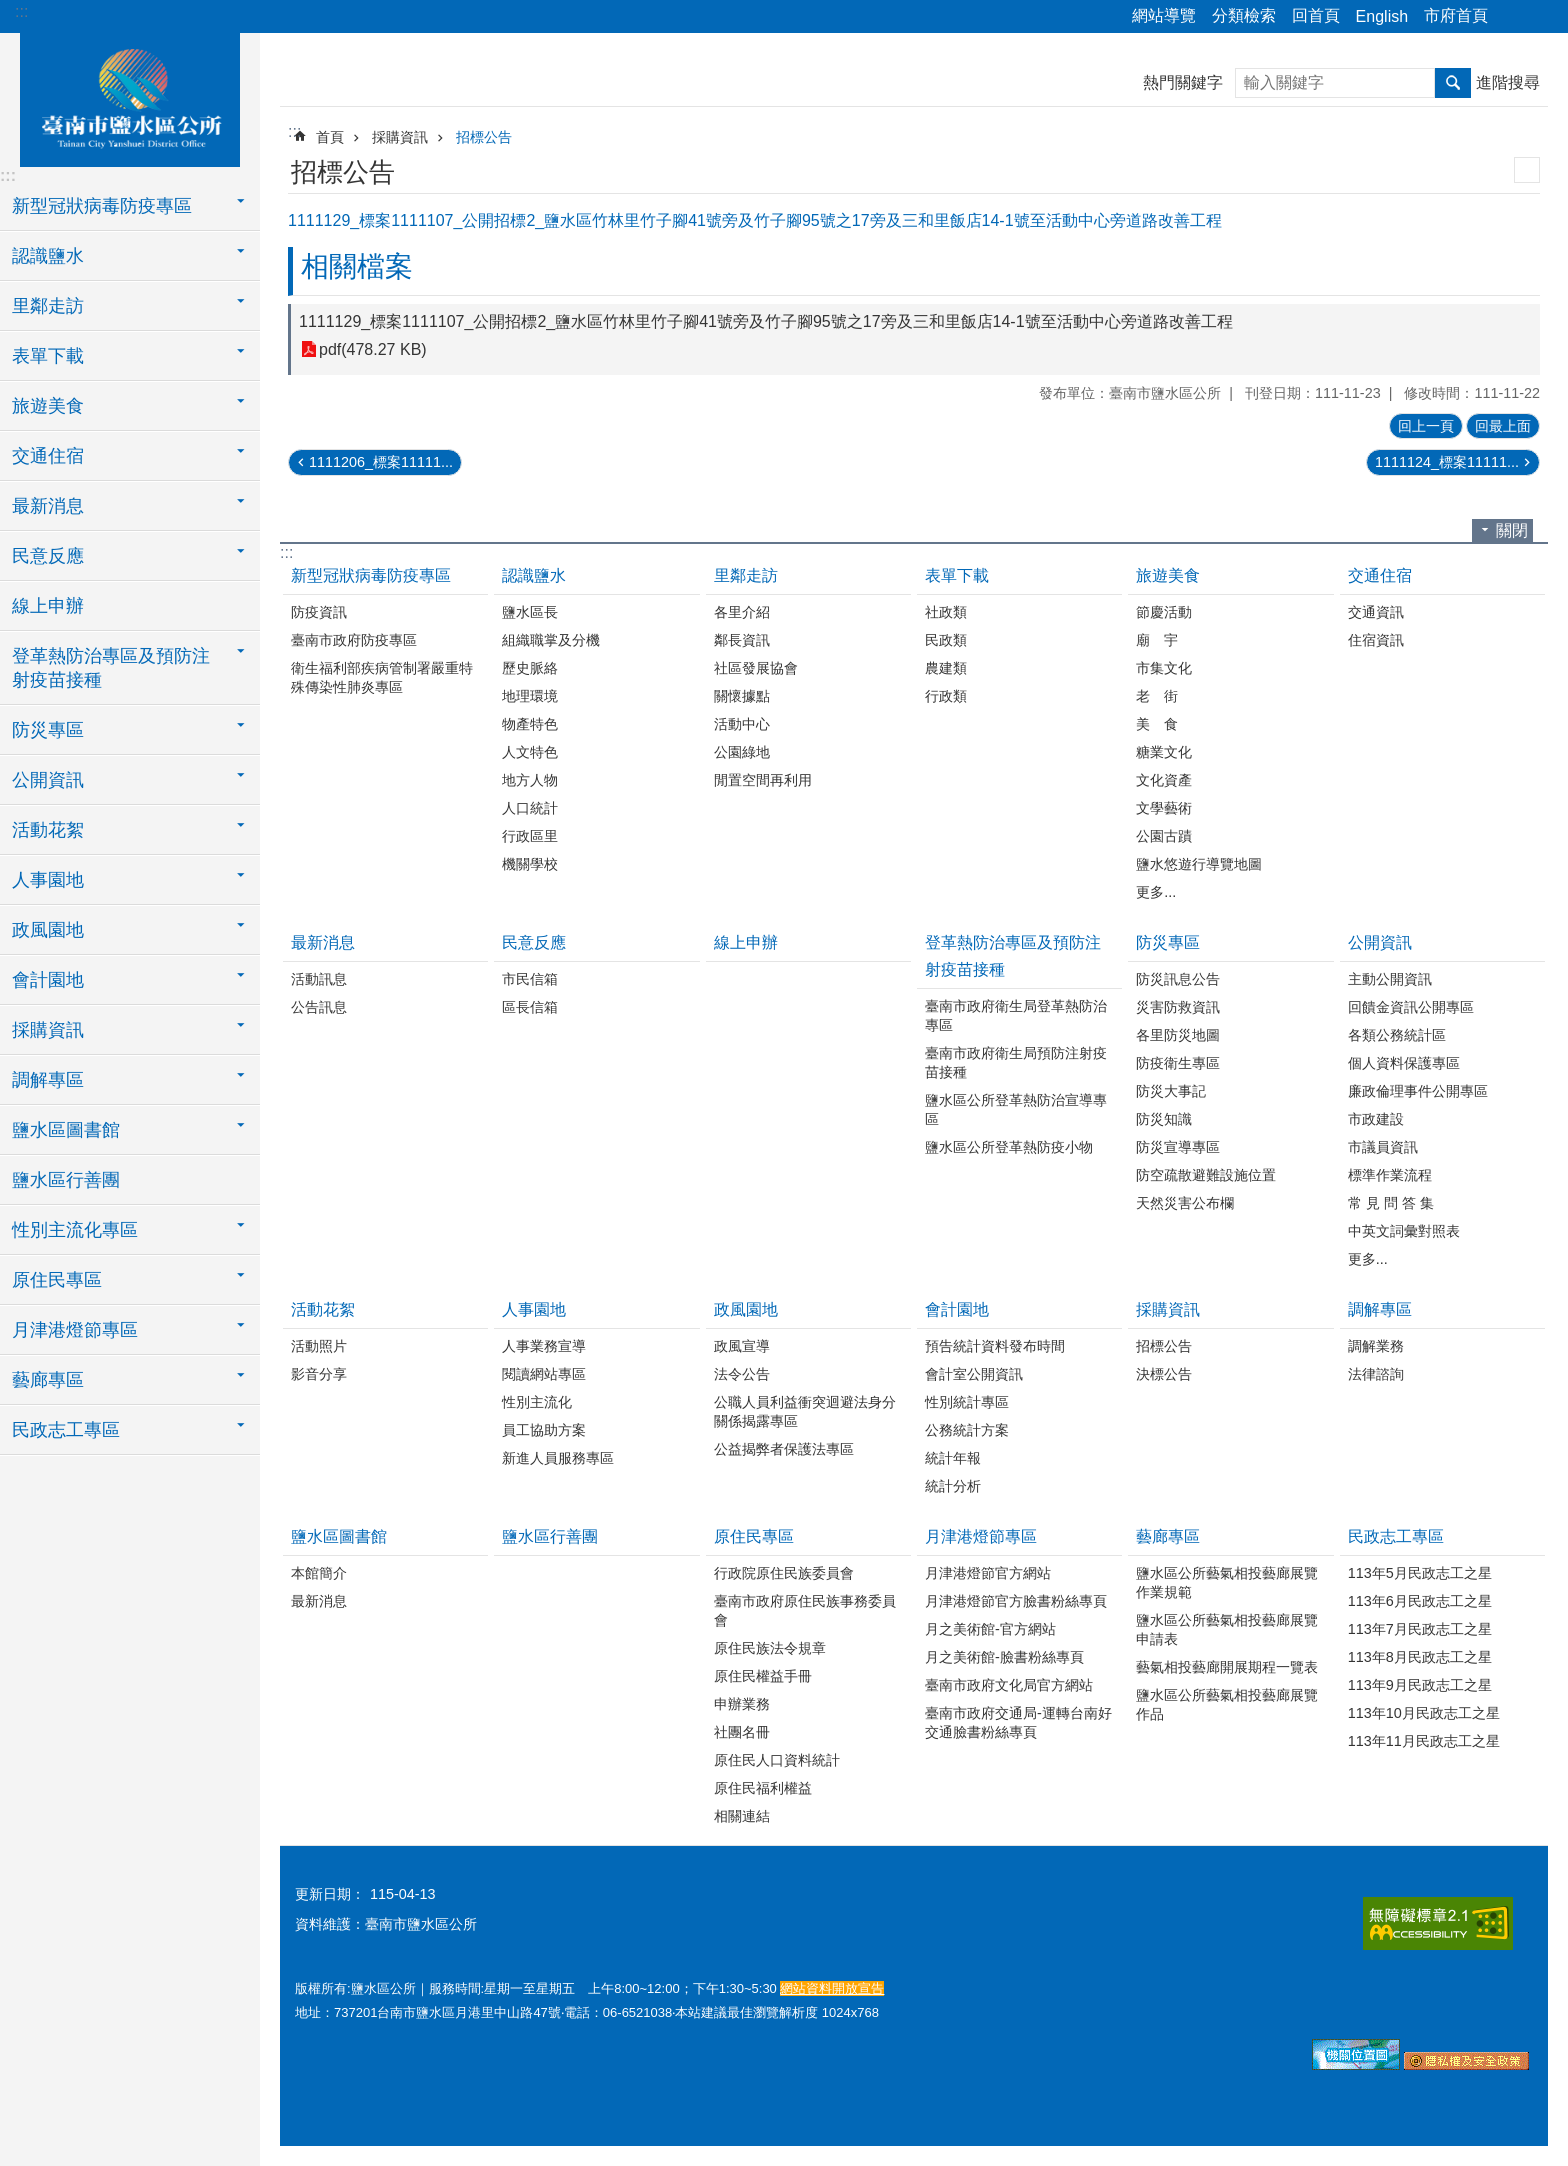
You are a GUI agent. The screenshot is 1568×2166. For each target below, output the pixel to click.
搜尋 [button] (1453, 83)
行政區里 (530, 836)
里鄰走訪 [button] (48, 306)
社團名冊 (742, 1732)
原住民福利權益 (763, 1788)
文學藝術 (1164, 808)
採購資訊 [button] (48, 1030)
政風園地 (746, 1309)
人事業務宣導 (544, 1346)
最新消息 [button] (48, 506)
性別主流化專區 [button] (75, 1230)
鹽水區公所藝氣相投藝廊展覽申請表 (1227, 1629)
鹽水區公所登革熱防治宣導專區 (1016, 1109)
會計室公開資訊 (974, 1374)
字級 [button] (1541, 17)
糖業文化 (1164, 752)
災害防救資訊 (1178, 1007)
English (1382, 16)
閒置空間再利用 (763, 780)
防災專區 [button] (48, 730)
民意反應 (534, 942)
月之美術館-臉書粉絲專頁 (1004, 1657)
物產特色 (530, 724)
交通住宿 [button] (48, 456)
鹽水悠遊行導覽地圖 (1199, 864)
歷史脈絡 (530, 668)
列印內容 (1527, 170)
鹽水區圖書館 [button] (66, 1130)
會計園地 (957, 1309)
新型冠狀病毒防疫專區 (371, 575)
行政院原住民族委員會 (784, 1573)
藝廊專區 (1168, 1536)
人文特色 (530, 752)
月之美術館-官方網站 (990, 1629)
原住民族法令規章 (770, 1648)
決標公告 (1164, 1374)
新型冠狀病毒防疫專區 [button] (102, 206)
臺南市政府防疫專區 (354, 640)
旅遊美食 (1168, 575)
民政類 (946, 640)
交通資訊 (1376, 612)
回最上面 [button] (1503, 426)
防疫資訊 (319, 612)
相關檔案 (357, 266)
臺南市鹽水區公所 (130, 97)
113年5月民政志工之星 (1420, 1573)
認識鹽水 (534, 575)
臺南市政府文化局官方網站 (1009, 1685)
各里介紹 (742, 612)
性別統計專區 (967, 1402)
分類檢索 (1244, 15)
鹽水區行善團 (66, 1180)
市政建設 (1376, 1119)
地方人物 (530, 780)
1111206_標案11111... (381, 462)
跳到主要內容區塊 (10, 10)
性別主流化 (537, 1402)
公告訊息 (319, 1007)
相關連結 (742, 1816)
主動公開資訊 (1390, 979)
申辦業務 (742, 1704)
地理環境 (530, 696)
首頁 (330, 137)
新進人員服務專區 (558, 1458)
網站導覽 (1164, 15)
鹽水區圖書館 (339, 1536)
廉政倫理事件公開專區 (1418, 1091)
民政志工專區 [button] (66, 1430)
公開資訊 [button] (48, 780)
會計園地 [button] (48, 980)
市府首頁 (1456, 15)
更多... (1156, 892)
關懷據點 (742, 696)
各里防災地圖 (1178, 1035)
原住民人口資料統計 (777, 1760)
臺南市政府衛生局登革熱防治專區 (1016, 1015)
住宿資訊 (1376, 640)
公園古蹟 (1164, 836)
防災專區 (1168, 942)
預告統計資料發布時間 (995, 1346)
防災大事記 (1171, 1091)
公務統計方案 (967, 1430)
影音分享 (319, 1374)
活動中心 (742, 724)
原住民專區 (754, 1536)
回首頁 (1316, 15)
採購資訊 (400, 137)
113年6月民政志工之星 (1420, 1601)
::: (21, 11)
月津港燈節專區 (981, 1536)
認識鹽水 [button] (48, 256)
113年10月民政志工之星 (1424, 1713)
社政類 (946, 612)
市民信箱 (530, 979)
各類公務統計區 (1397, 1035)
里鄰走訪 (746, 575)
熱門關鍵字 (1183, 82)
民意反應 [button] (48, 556)
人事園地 (534, 1309)
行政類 (946, 696)
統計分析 (953, 1486)
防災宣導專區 (1178, 1147)
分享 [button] (1513, 17)
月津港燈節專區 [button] (75, 1330)
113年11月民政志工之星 (1424, 1741)
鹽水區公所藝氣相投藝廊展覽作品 (1227, 1704)
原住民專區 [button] (57, 1280)
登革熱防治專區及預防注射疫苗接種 (1013, 956)
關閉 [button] (1512, 530)
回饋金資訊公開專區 (1411, 1007)
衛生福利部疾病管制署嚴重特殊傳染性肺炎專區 (382, 677)
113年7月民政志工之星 (1420, 1629)
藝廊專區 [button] (48, 1380)
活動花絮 (323, 1309)
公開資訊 (1380, 942)
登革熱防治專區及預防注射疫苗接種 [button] (111, 668)
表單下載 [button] (48, 356)
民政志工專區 (1396, 1536)
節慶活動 (1164, 612)
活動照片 (319, 1346)
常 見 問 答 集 (1391, 1203)
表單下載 (957, 575)
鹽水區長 (530, 612)
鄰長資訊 (742, 640)
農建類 (946, 668)
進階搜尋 (1508, 82)
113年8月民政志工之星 (1420, 1657)
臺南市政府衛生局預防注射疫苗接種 (1016, 1062)
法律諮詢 (1376, 1374)
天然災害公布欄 (1185, 1203)
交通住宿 (1380, 575)
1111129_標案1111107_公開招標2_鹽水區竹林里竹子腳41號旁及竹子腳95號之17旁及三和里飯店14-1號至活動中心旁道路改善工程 (766, 321)
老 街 (1157, 696)
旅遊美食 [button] (48, 406)
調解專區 (1380, 1309)
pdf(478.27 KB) (373, 349)
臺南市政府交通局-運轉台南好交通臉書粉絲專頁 (1018, 1722)
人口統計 (530, 808)
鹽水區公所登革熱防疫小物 (1009, 1147)
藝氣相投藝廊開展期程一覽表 (1227, 1667)
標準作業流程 (1390, 1175)
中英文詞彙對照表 (1404, 1231)
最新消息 (323, 942)
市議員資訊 (1383, 1147)
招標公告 (484, 137)
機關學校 (530, 864)
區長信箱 (530, 1007)
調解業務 (1376, 1346)
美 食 (1157, 724)
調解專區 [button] (48, 1080)
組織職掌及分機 (551, 640)
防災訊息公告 (1178, 979)
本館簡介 (319, 1573)
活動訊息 (319, 979)
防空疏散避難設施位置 (1206, 1175)
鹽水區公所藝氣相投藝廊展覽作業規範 (1227, 1582)
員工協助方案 (544, 1430)
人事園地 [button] (48, 880)
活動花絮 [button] (48, 830)
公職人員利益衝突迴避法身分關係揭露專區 (805, 1411)
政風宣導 (742, 1346)
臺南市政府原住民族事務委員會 (805, 1610)
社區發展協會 (756, 668)
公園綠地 (742, 752)
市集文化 (1164, 668)
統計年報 (953, 1458)
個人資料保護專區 (1404, 1063)
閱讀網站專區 (544, 1374)
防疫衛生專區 (1178, 1063)
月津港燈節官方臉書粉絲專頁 (1016, 1601)
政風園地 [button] (48, 930)
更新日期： (330, 1894)
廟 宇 (1157, 640)
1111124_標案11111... (1447, 462)
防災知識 (1164, 1119)
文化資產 (1164, 780)
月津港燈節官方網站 (988, 1573)
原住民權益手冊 (763, 1676)
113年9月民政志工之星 (1420, 1685)
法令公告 (742, 1374)
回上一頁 (1426, 426)
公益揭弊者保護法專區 (784, 1449)
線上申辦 (48, 606)
